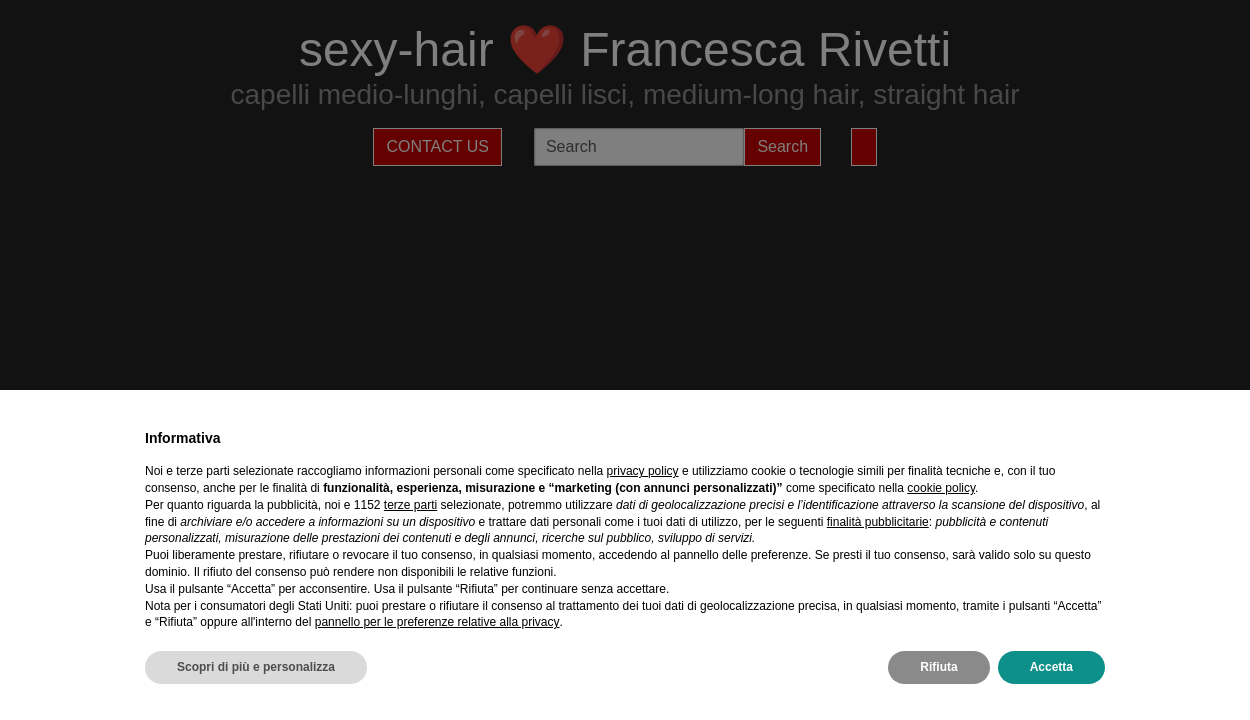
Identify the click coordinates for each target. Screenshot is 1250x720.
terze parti (410, 505)
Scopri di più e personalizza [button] (256, 667)
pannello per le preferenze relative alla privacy (437, 622)
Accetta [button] (1051, 667)
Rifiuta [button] (938, 667)
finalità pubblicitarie (878, 522)
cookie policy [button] (941, 488)
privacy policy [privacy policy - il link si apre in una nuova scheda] (643, 471)
